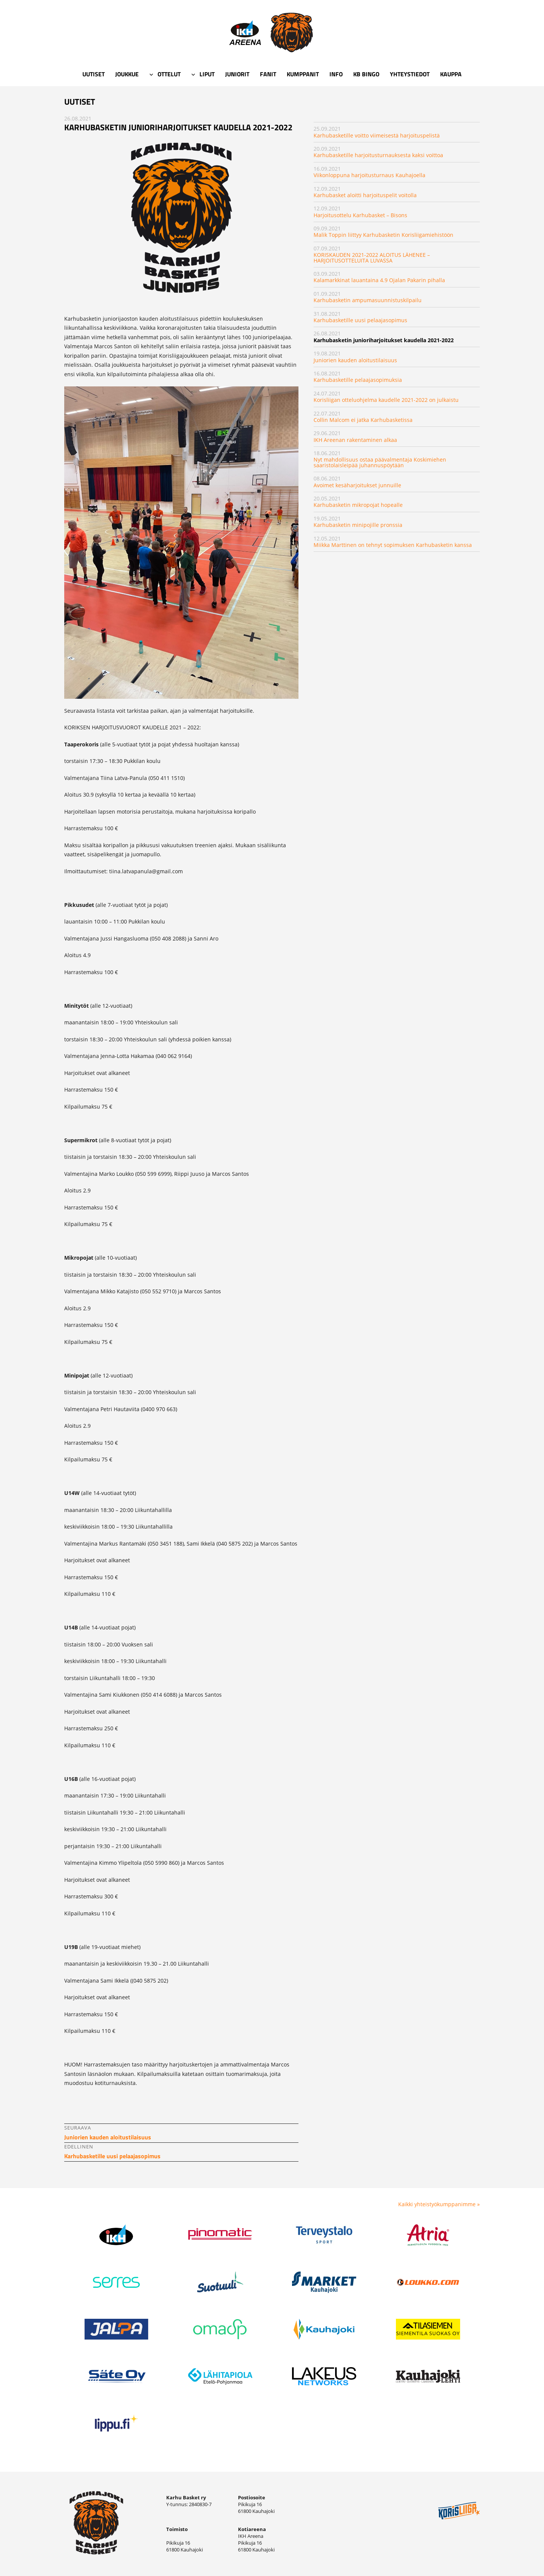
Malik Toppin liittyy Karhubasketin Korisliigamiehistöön (383, 234)
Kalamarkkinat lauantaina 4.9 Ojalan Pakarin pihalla (379, 280)
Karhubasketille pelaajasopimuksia (358, 379)
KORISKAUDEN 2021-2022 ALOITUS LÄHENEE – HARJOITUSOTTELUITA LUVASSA (372, 257)
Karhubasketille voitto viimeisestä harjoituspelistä (377, 135)
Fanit (268, 74)
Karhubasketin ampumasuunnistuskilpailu (368, 300)
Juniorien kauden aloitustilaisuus (355, 360)
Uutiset (93, 74)
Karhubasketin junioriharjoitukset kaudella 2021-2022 (384, 340)
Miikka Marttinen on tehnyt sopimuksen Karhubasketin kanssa (393, 544)
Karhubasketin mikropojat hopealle (358, 504)
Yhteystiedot (410, 74)
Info (336, 74)
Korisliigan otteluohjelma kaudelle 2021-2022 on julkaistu (386, 399)
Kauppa (451, 74)
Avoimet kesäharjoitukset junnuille (357, 485)
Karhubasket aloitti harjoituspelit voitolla (365, 195)
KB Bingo (366, 74)
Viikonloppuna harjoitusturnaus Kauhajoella (369, 175)
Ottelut (169, 74)
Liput (207, 74)
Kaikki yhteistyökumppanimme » (439, 2204)
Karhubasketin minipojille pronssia (358, 524)
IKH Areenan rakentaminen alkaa (355, 439)
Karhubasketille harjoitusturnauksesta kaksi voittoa (378, 155)
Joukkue (127, 74)
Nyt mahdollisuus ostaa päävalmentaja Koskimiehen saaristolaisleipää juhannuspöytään (380, 462)
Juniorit (237, 74)
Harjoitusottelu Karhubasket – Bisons (360, 215)
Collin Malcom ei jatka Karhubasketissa (363, 419)
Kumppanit (303, 74)
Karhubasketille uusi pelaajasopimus (360, 320)
